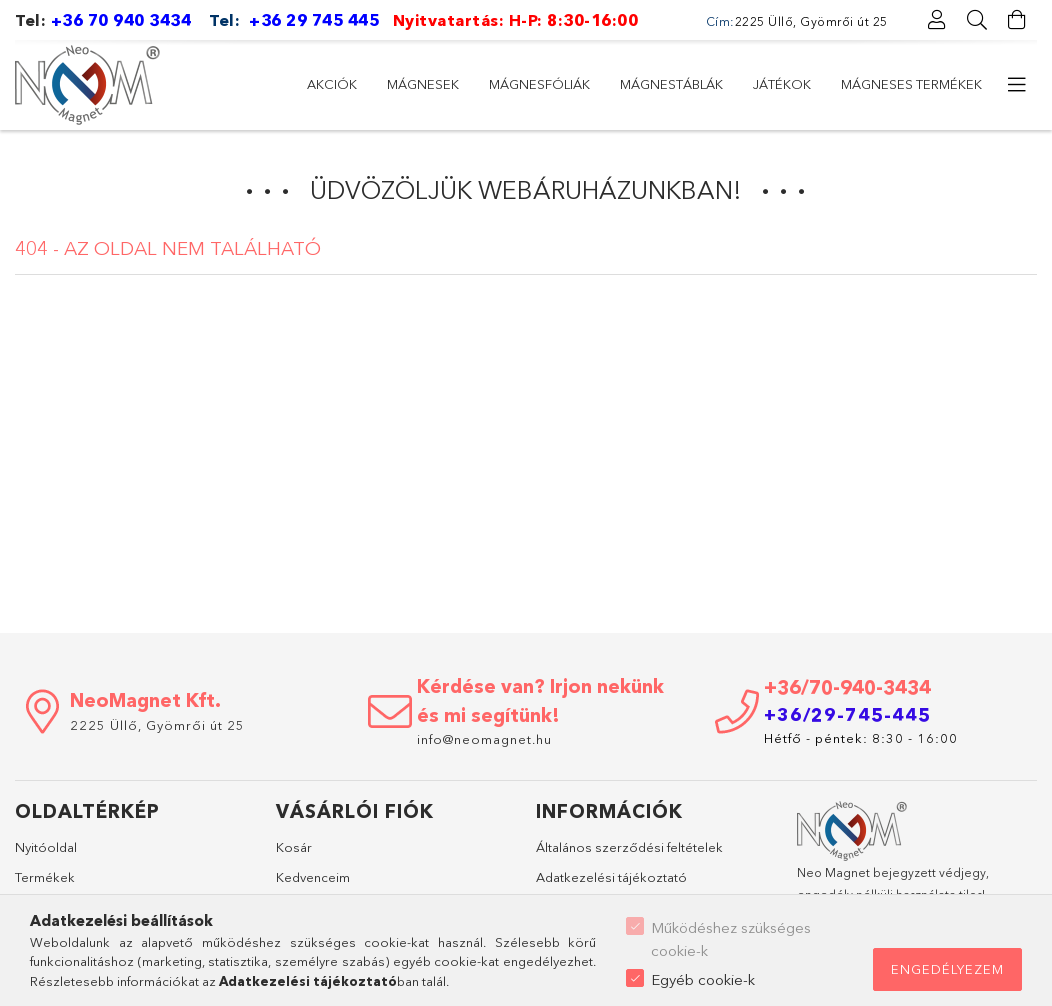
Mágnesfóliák (539, 84)
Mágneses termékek (911, 84)
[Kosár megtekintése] (1017, 20)
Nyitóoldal (46, 847)
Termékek (45, 877)
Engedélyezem (947, 969)
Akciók (332, 84)
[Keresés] (977, 20)
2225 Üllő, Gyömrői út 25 (157, 725)
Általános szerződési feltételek (629, 847)
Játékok (782, 84)
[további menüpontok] (1017, 85)
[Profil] (937, 20)
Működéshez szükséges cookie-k (731, 939)
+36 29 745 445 (314, 20)
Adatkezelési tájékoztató (611, 877)
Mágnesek (423, 84)
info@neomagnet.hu (486, 739)
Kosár (294, 847)
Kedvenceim (313, 877)
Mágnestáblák (671, 84)
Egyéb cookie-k (703, 979)
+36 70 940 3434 (121, 20)
